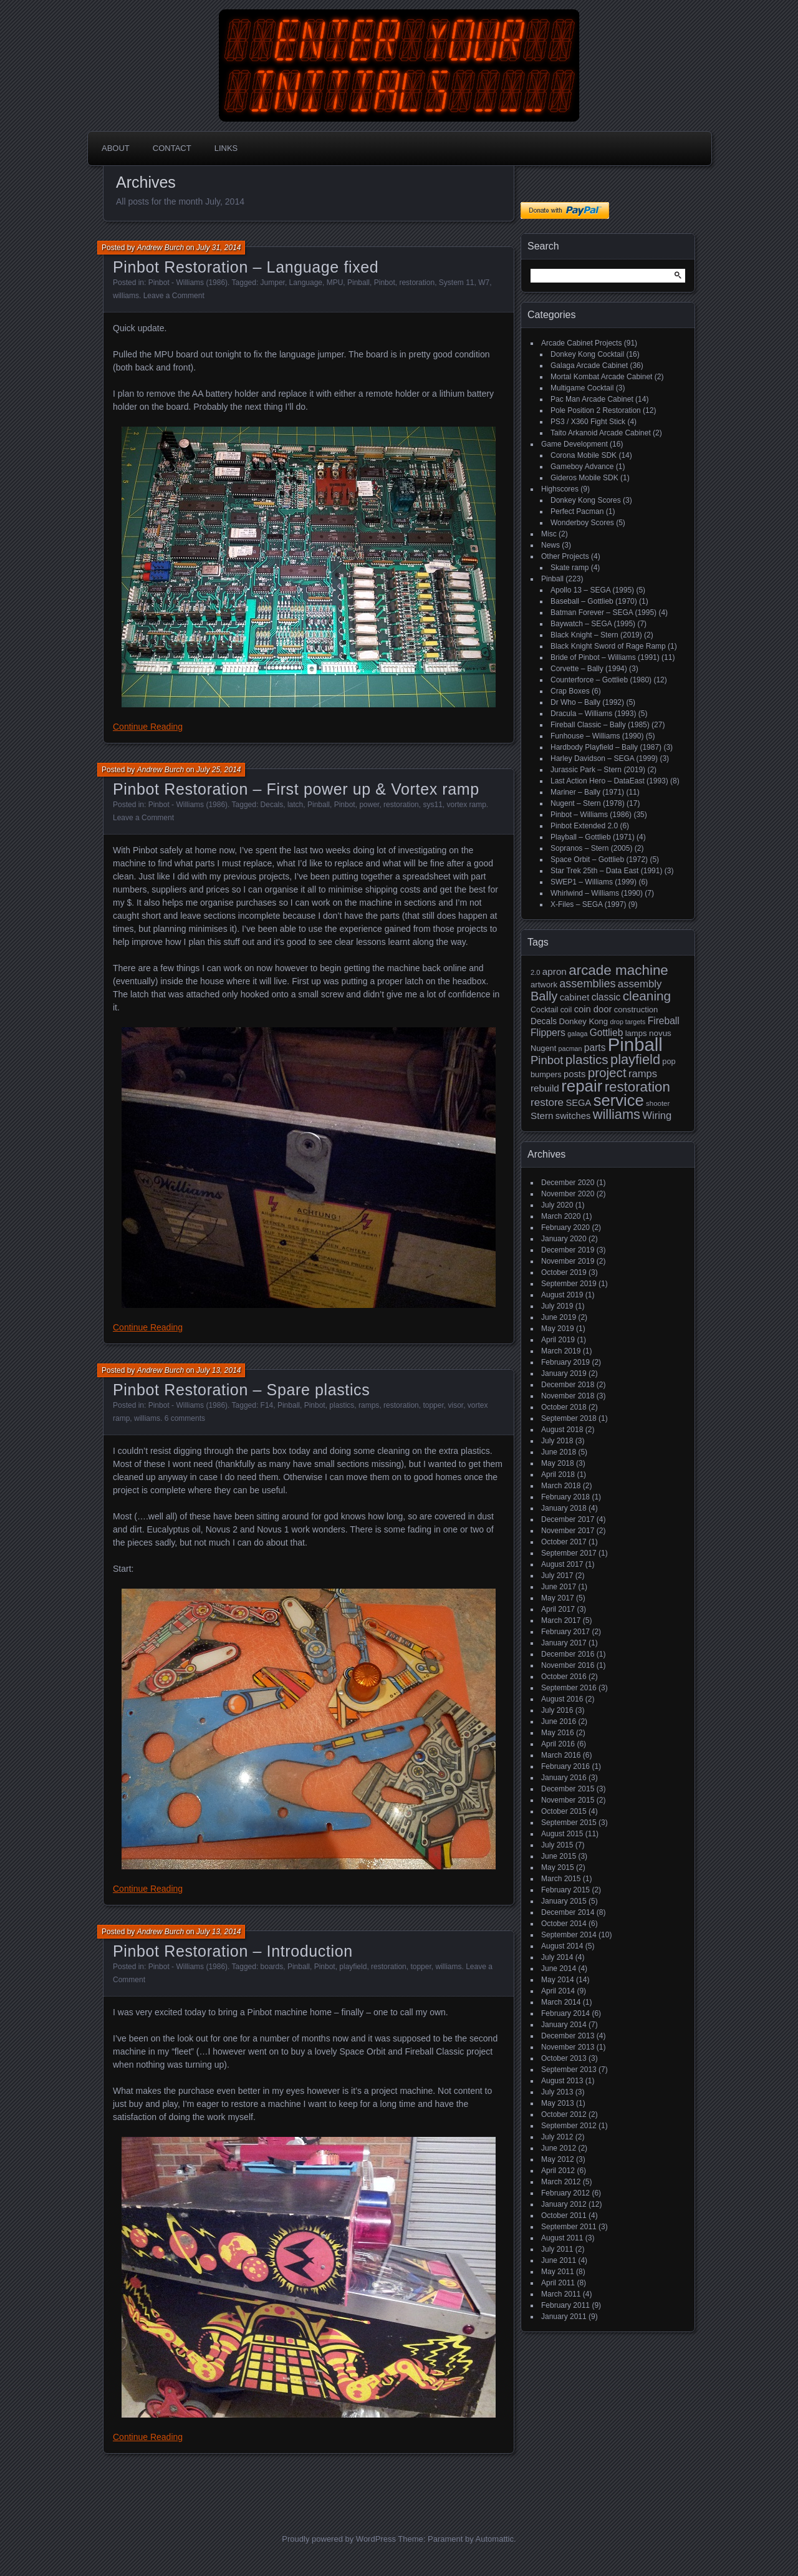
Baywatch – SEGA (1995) (592, 623)
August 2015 (562, 1833)
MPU (335, 282)
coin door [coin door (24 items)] (593, 1009)
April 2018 (558, 1474)
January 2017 (564, 1643)
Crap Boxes (570, 691)
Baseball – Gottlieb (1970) (593, 601)
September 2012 (569, 2125)
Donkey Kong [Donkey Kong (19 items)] (583, 1021)
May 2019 (557, 1328)
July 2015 (557, 1845)
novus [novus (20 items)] (660, 1033)
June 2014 (558, 1968)
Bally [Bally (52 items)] (544, 996)
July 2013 (557, 2092)
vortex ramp (466, 804)
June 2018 (558, 1452)
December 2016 (567, 1654)
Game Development (574, 444)
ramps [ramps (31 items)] (642, 1074)
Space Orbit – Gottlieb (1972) (599, 859)
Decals (272, 804)
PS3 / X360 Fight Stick (587, 421)
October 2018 (564, 1407)
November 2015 (567, 1800)
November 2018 (567, 1396)
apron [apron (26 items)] (554, 971)
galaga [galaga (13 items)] (577, 1033)
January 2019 (564, 1373)
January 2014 (564, 2024)
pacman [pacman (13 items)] (570, 1048)
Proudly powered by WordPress (339, 2539)
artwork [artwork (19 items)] (544, 984)
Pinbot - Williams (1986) (188, 282)
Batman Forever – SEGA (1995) (603, 612)
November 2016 (567, 1665)
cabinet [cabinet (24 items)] (575, 997)
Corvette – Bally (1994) (588, 668)
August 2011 (562, 2238)
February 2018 (565, 1497)
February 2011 (565, 2305)
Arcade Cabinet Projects (581, 343)
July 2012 (557, 2137)
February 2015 (565, 1890)
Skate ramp (569, 567)
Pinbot (384, 282)
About (116, 148)
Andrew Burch (160, 247)
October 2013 (564, 2058)
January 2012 (564, 2204)
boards (272, 1966)
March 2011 (560, 2294)
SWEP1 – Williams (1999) (593, 882)
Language (305, 282)
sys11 (432, 804)
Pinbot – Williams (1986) (591, 814)
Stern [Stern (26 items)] (542, 1115)
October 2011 (564, 2215)
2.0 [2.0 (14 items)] (536, 972)
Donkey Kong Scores (585, 500)
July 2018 (557, 1440)
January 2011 (564, 2316)
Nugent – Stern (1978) (587, 803)
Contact (172, 148)
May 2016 (557, 1732)
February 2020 (565, 1227)
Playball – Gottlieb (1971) (592, 837)
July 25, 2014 (218, 769)
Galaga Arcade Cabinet (589, 365)
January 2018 (564, 1508)
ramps (368, 1405)
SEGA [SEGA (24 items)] (578, 1103)
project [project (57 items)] (607, 1072)
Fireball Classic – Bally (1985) (600, 724)
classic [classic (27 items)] (606, 997)
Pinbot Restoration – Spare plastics (241, 1389)
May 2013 (557, 2103)
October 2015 (564, 1811)
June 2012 (558, 2148)
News (550, 545)
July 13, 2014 (218, 1370)
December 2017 (567, 1519)
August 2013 (562, 2080)
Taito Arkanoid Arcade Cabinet (600, 433)
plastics (341, 1405)
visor (455, 1405)
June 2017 (558, 1586)
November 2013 (567, 2047)
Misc (549, 534)
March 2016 (560, 1755)
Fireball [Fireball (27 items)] (664, 1020)
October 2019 (564, 1272)
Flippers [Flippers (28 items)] (548, 1032)
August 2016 (562, 1699)
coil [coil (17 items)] (566, 1009)
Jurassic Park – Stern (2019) (597, 769)
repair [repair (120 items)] (581, 1086)
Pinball (358, 282)
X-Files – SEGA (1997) (588, 904)
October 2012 (564, 2114)
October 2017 (564, 1541)
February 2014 (565, 2013)
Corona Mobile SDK (583, 455)
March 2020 (560, 1216)
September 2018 (569, 1418)
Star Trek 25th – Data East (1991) (606, 870)
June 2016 (558, 1721)
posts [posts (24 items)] (574, 1074)
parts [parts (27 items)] (595, 1047)
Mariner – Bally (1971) (587, 792)
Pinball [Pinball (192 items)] (635, 1044)
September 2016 (569, 1687)
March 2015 (560, 1878)
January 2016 (564, 1777)
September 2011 (569, 2226)
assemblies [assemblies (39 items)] (587, 983)
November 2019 (567, 1261)
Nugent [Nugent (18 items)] (543, 1048)
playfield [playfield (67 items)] (635, 1059)
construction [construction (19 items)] (636, 1009)
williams (126, 295)
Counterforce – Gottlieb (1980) (600, 679)
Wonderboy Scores (582, 522)
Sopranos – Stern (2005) (591, 848)
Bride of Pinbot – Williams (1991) (605, 657)
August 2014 (562, 1946)
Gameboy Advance (581, 466)
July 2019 (557, 1306)
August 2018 (562, 1429)
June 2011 (558, 2260)
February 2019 (565, 1362)
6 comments (185, 1418)
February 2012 (565, 2193)
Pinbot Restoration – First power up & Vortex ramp (296, 789)
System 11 (456, 282)
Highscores (560, 489)
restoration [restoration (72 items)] (637, 1087)
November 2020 (567, 1193)
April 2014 (558, 1991)
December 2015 (567, 1788)
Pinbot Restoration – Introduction (233, 1951)
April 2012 (558, 2170)
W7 (483, 282)
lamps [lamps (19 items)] (636, 1033)
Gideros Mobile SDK (584, 477)
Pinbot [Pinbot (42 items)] (547, 1060)
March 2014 (560, 2002)
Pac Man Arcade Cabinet (591, 399)
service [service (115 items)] (619, 1100)
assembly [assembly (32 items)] (640, 984)
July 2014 (557, 1957)
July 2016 (557, 1710)
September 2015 (569, 1822)
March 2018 (560, 1485)
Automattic (495, 2539)
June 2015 (558, 1856)
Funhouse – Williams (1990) (596, 736)
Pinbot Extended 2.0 (584, 825)
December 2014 (567, 1912)
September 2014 (569, 1934)
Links (226, 148)
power (369, 804)
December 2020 (567, 1182)
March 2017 (560, 1620)
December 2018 (567, 1384)
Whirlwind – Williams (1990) (596, 893)
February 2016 (565, 1766)
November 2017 (567, 1530)
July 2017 (557, 1575)
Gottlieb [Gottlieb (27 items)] (606, 1032)
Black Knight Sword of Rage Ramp (608, 646)
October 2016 (564, 1676)
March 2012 (560, 2181)
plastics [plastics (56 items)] (586, 1059)
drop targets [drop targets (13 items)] (627, 1021)
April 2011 (558, 2282)
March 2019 (560, 1351)
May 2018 (557, 1463)
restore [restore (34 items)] (547, 1102)
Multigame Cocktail (581, 388)
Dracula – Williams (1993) (593, 713)
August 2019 (562, 1294)
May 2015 (557, 1867)
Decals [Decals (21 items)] (544, 1021)
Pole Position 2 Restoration (595, 410)
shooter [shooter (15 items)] (658, 1103)
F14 (267, 1405)
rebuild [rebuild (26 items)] (545, 1088)
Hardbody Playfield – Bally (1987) (605, 747)
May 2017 (557, 1598)
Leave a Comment (173, 295)
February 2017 (565, 1631)
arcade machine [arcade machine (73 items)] (618, 970)
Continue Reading (148, 727)
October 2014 (564, 1923)
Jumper (273, 282)
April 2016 (558, 1744)
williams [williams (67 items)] (616, 1114)
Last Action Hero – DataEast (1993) (609, 781)
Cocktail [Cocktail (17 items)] (544, 1009)
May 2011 (557, 2271)
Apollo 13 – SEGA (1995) (592, 590)
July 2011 (557, 2249)
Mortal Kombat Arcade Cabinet (601, 376)
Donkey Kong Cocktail (587, 354)
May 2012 (557, 2159)
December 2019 (567, 1250)
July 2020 (557, 1205)
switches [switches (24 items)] (573, 1116)
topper (433, 1405)
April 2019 (558, 1339)
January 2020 (564, 1238)
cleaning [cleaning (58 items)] (647, 996)
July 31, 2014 (218, 247)
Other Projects (565, 556)
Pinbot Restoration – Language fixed (245, 267)
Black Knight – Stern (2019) (596, 635)
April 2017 (558, 1609)
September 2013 (569, 2069)
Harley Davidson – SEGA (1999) (604, 758)
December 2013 (567, 2035)
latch (295, 804)
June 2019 (558, 1317)
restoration (417, 282)
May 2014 (557, 1979)
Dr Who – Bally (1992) (587, 702)
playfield (353, 1966)
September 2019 (569, 1283)
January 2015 (564, 1901)
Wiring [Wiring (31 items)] (656, 1115)
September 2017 (569, 1553)
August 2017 (562, 1564)
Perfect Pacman (576, 511)
